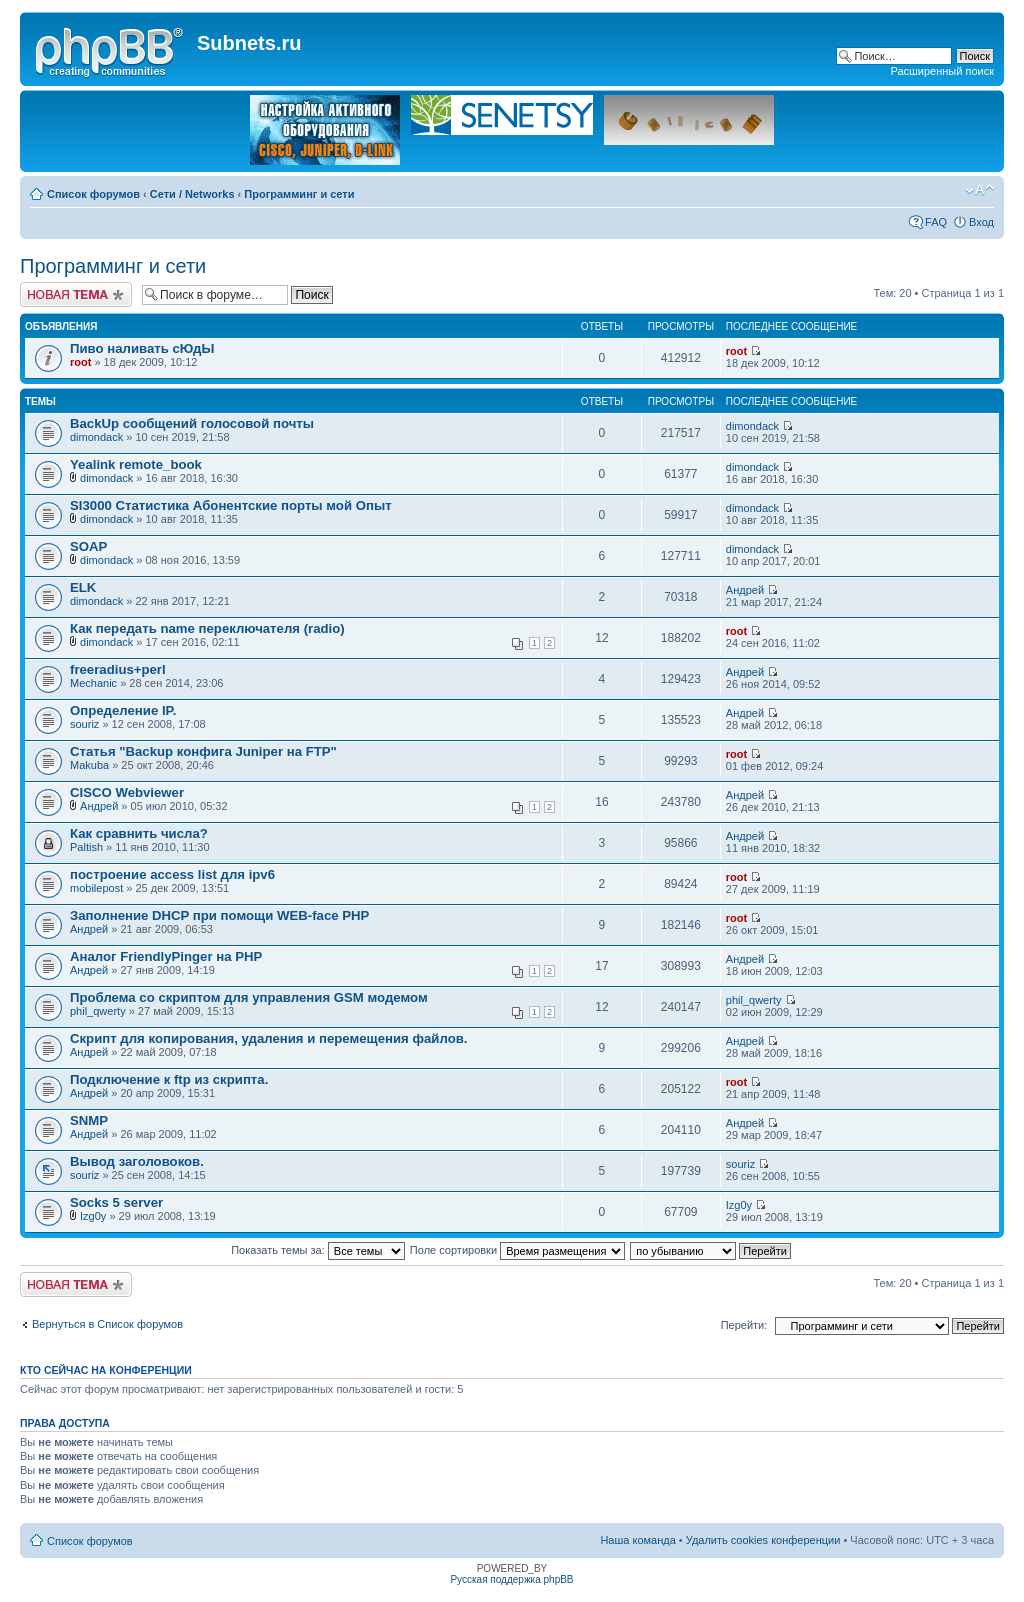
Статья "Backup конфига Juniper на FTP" (203, 751)
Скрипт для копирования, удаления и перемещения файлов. (268, 1038)
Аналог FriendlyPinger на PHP (166, 956)
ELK (83, 587)
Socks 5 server (116, 1202)
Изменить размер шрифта (979, 190)
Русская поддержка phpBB (511, 1579)
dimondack (96, 437)
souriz (84, 724)
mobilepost (96, 888)
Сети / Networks (192, 194)
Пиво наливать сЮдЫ (142, 348)
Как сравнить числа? (139, 833)
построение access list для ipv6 (172, 874)
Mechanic (93, 683)
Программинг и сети (299, 194)
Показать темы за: (318, 1250)
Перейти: (744, 1325)
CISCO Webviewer (127, 792)
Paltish (86, 847)
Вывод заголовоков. (137, 1161)
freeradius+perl (118, 669)
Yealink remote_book (136, 464)
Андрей (745, 590)
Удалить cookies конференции (763, 1540)
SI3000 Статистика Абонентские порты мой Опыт (231, 505)
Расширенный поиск (942, 71)
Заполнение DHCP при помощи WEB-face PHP (219, 915)
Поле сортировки (517, 1250)
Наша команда (637, 1540)
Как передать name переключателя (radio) (207, 628)
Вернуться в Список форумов (107, 1324)
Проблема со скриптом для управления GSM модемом (249, 997)
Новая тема (76, 294)
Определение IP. (123, 710)
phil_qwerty (98, 1011)
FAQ (936, 222)
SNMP (89, 1120)
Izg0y (93, 1216)
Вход (981, 222)
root (80, 362)
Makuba (89, 765)
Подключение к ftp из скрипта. (169, 1079)
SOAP (88, 546)
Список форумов (93, 194)
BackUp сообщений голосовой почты (192, 423)
